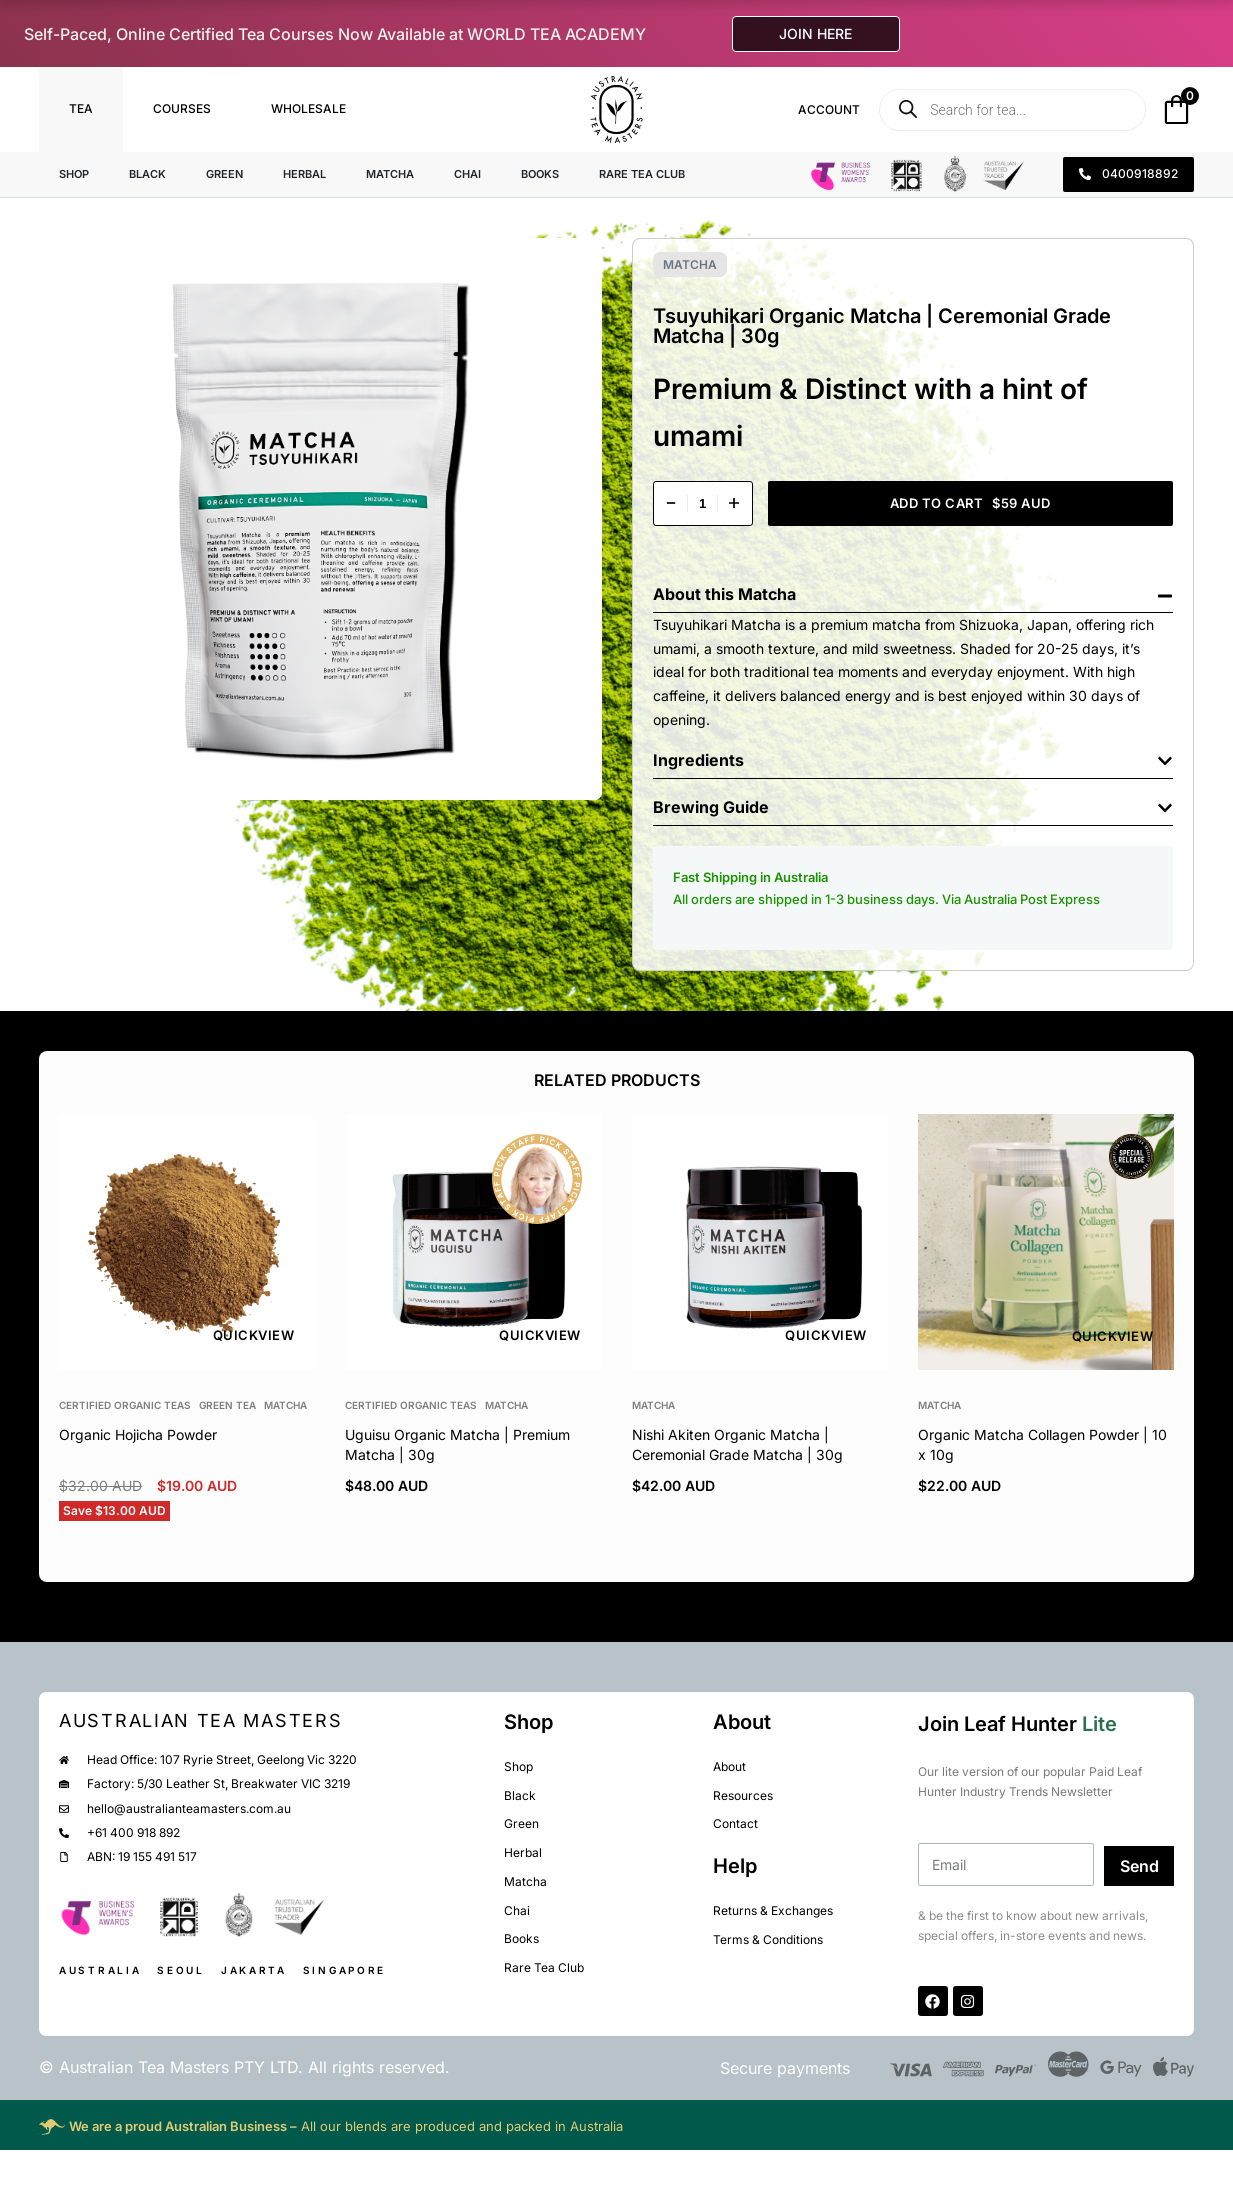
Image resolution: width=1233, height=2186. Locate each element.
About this (695, 594)
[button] (913, 589)
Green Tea (227, 1405)
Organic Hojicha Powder (138, 1434)
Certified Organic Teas (125, 1405)
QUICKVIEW (254, 1336)
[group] (187, 1242)
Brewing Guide (711, 807)
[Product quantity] (703, 503)
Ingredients (698, 760)
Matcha (690, 264)
